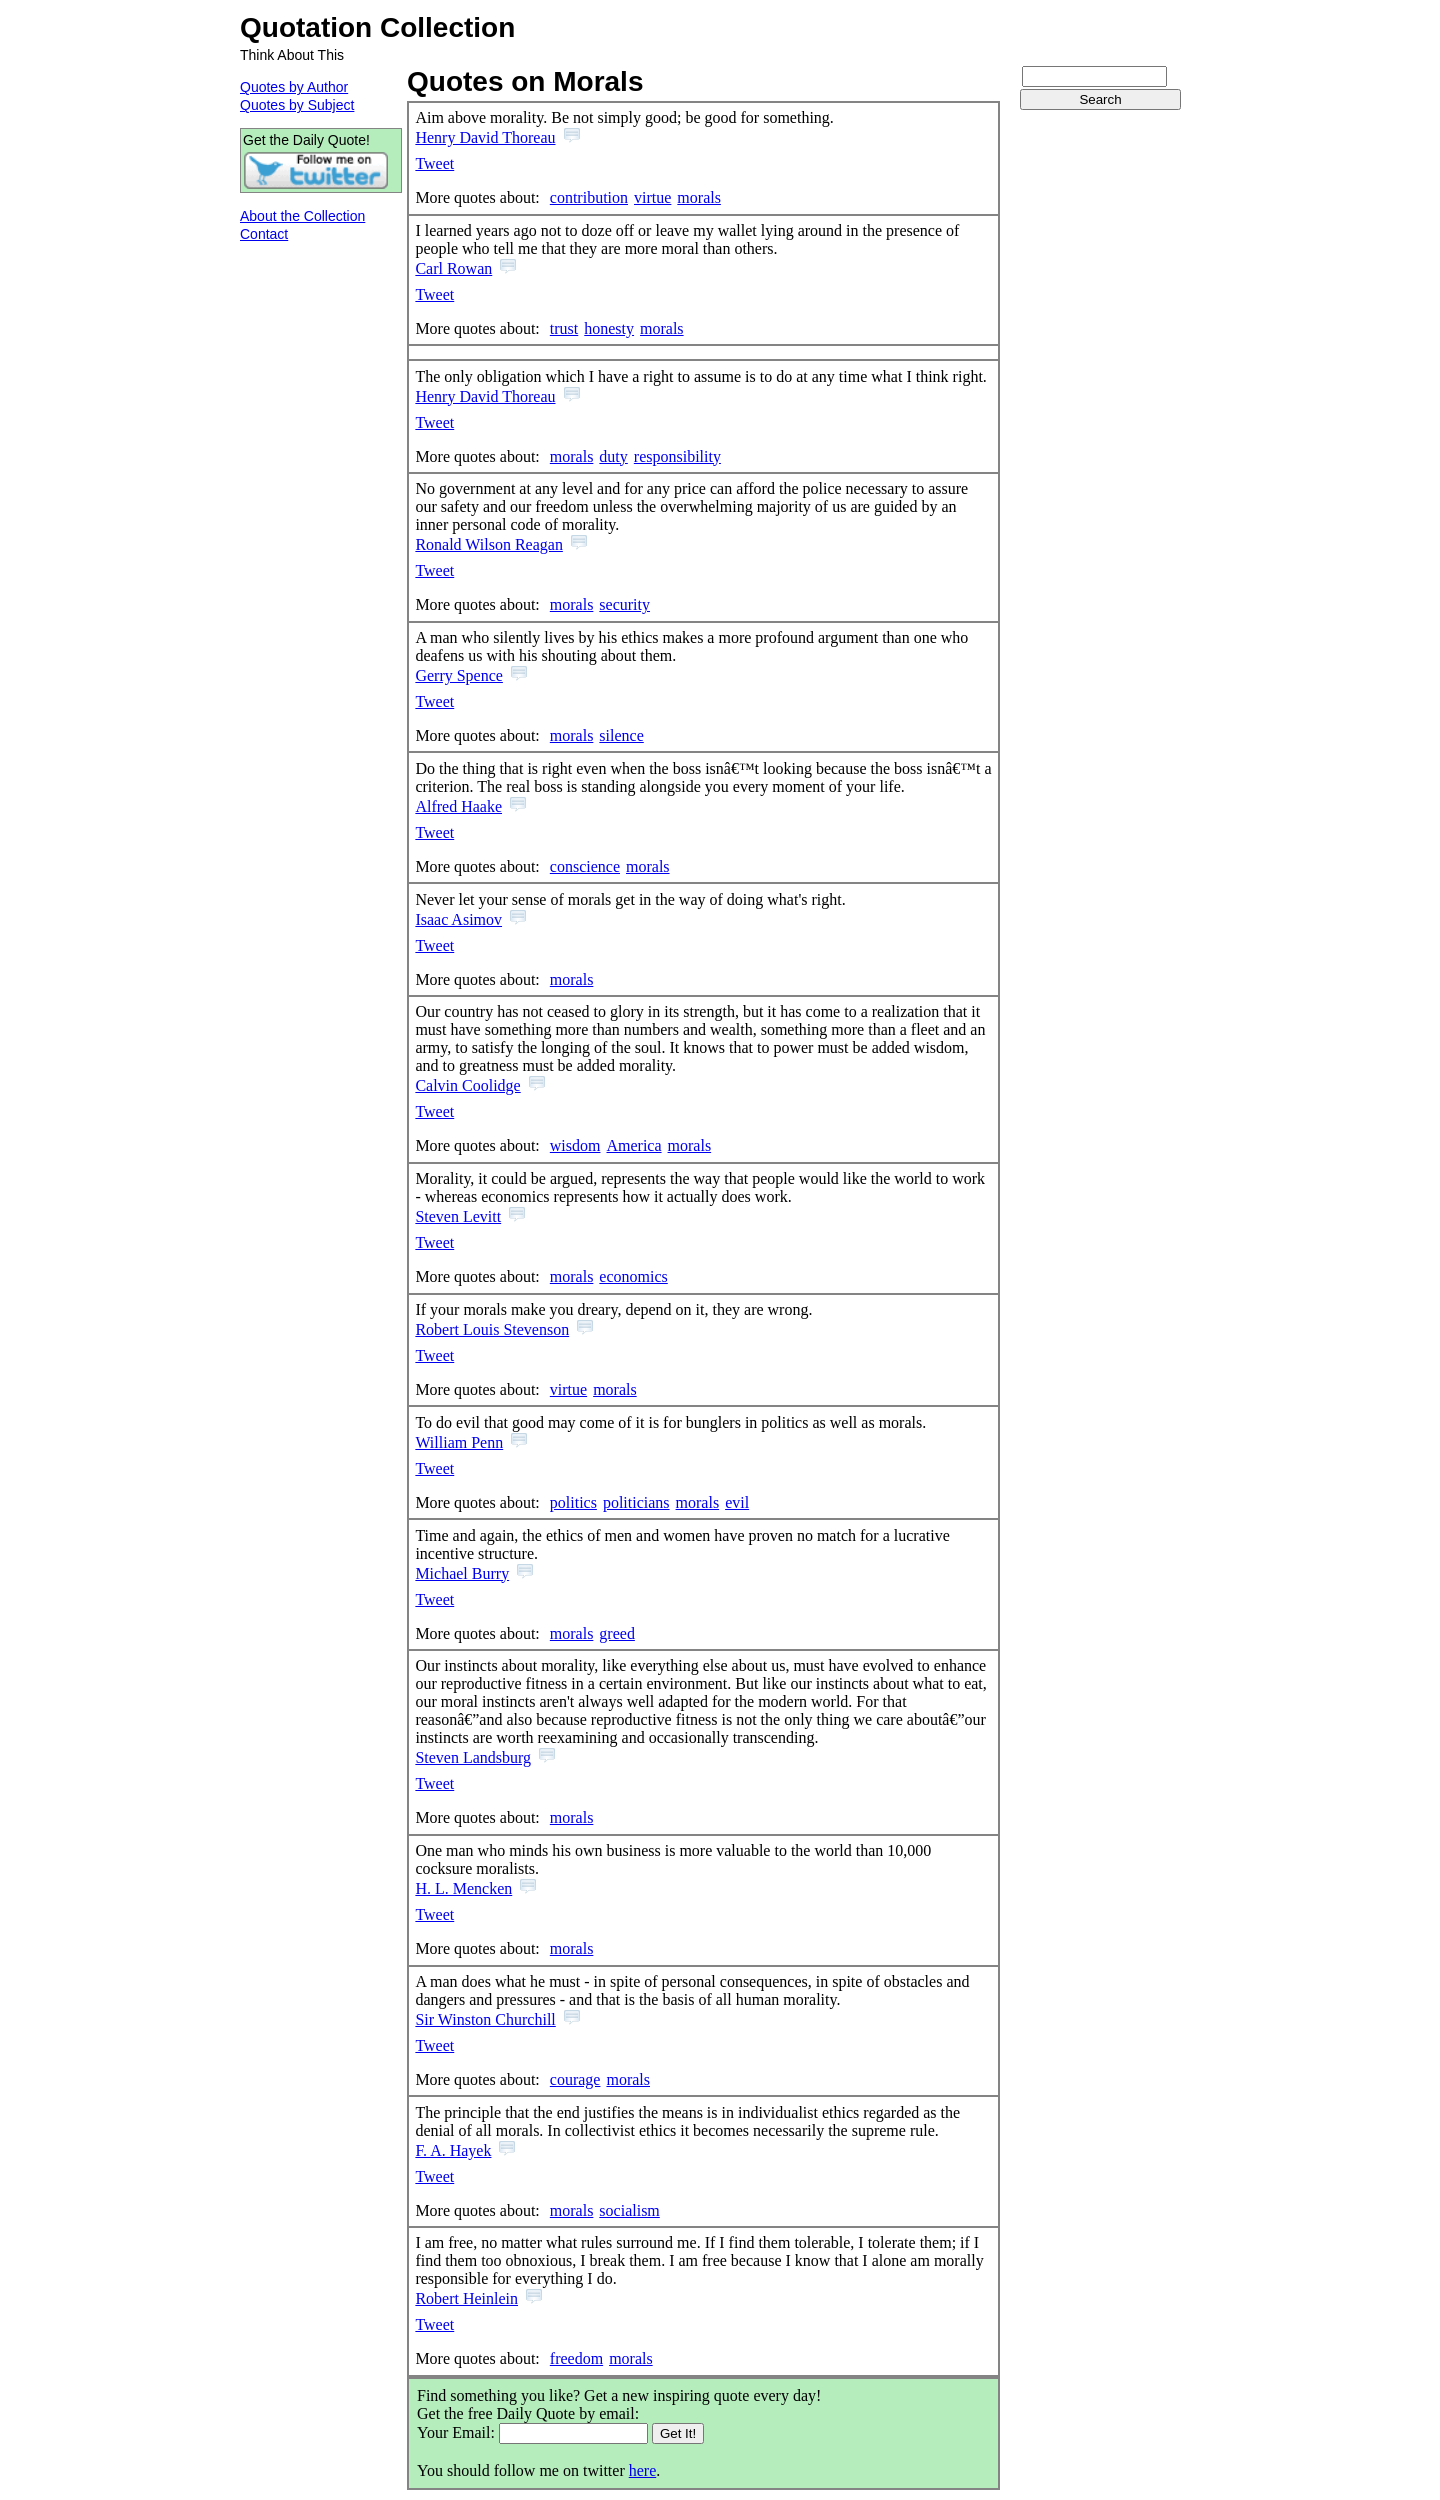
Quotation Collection (377, 27)
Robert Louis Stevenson (492, 1329)
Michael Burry (462, 1573)
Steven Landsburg (473, 1757)
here (643, 2470)
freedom (576, 2358)
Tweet (434, 163)
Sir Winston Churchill (485, 2019)
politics (573, 1502)
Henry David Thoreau (485, 137)
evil (737, 1502)
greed (617, 1633)
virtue (652, 197)
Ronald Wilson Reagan (488, 544)
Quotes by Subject (297, 105)
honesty (609, 328)
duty (613, 456)
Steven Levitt (458, 1216)
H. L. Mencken (463, 1888)
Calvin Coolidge (467, 1085)
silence (621, 735)
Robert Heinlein (466, 2298)
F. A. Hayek (453, 2150)
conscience (585, 866)
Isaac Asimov (458, 919)
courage (575, 2079)
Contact (264, 234)
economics (633, 1276)
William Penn (459, 1442)
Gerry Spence (459, 675)
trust (564, 328)
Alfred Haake (458, 806)
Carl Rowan (453, 268)
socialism (629, 2210)
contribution (589, 197)
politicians (636, 1502)
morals (699, 197)
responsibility (677, 456)
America (633, 1145)
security (624, 604)
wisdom (575, 1145)
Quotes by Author (294, 87)
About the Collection (302, 216)
